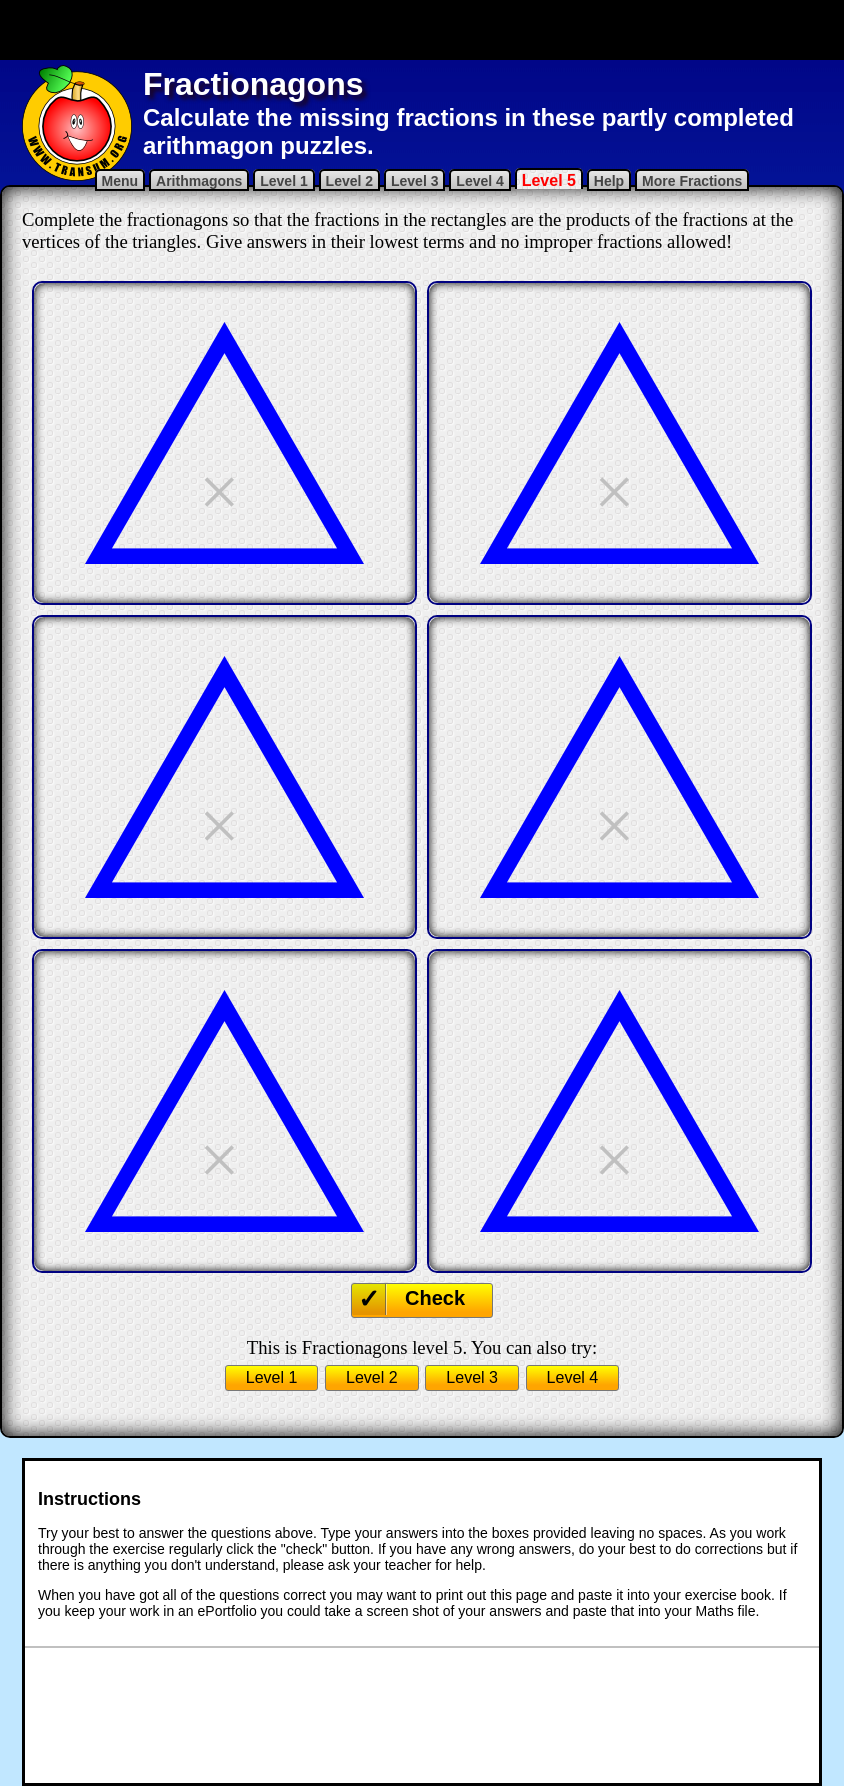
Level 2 (349, 181)
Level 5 (549, 180)
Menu (120, 181)
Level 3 (414, 181)
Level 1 (283, 181)
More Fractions (692, 181)
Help (609, 181)
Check (435, 1298)
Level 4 (479, 181)
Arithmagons (199, 181)
